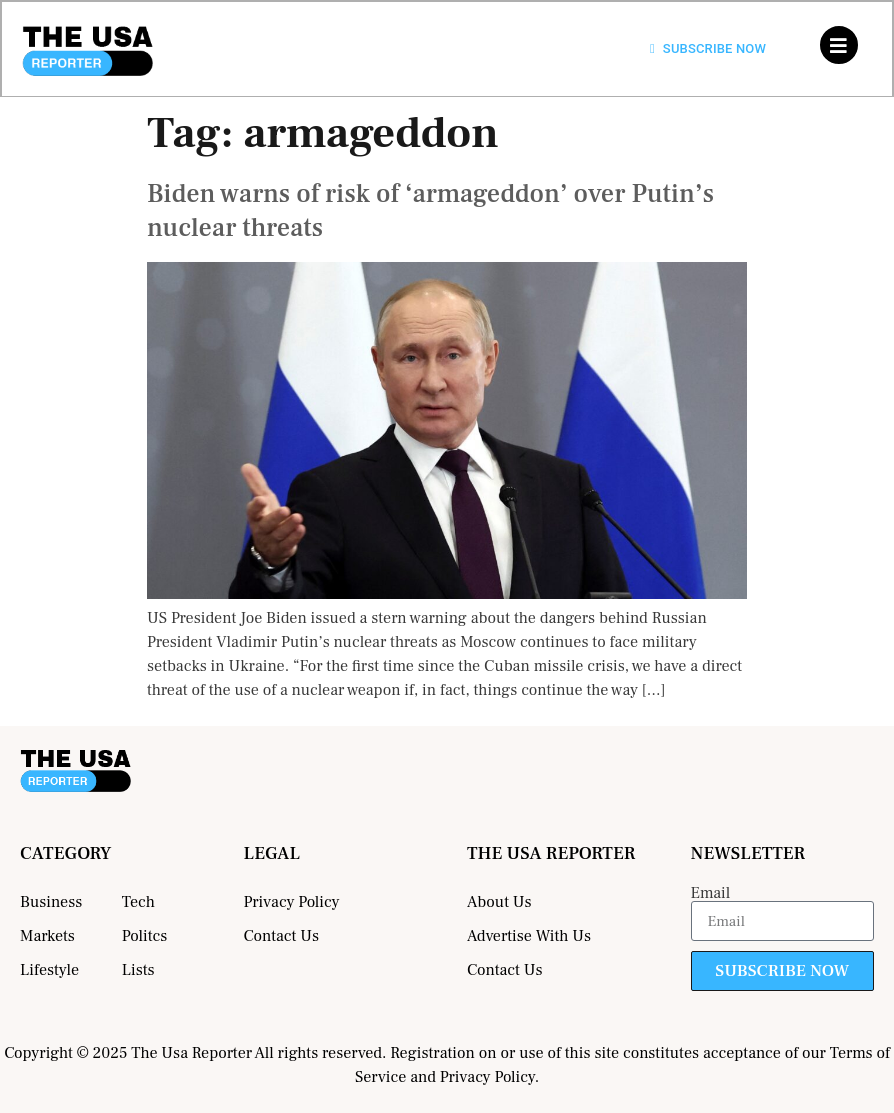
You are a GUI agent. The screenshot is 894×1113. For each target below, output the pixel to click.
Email (711, 893)
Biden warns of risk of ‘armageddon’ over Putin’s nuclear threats (430, 211)
